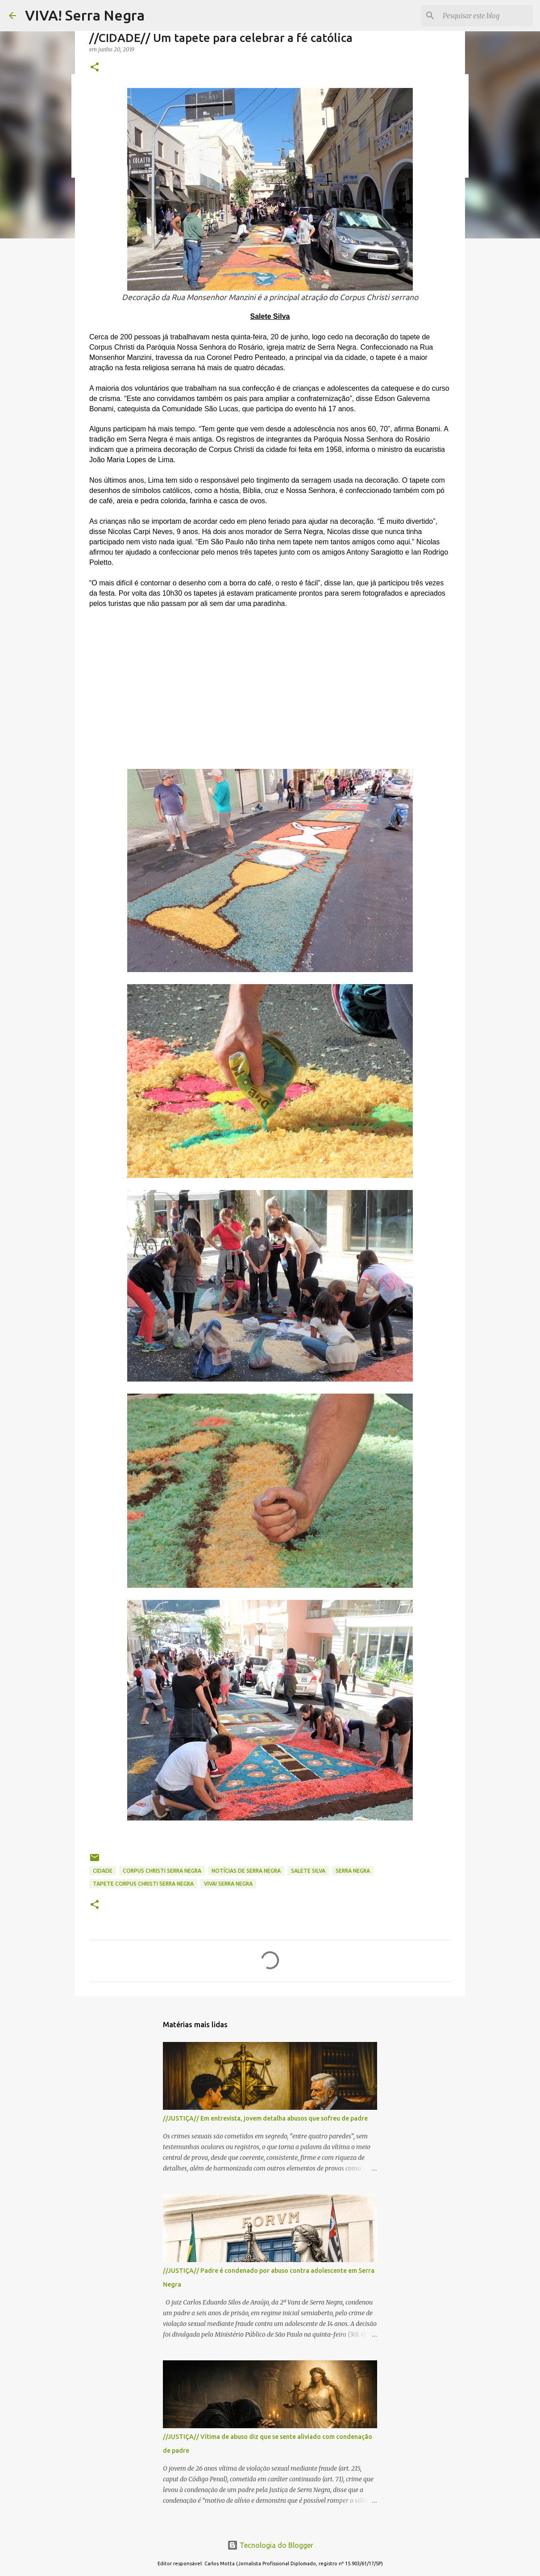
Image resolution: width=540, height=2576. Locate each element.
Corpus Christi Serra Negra (162, 1871)
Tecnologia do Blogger (270, 2545)
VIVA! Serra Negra (85, 15)
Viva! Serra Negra (228, 1884)
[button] (94, 68)
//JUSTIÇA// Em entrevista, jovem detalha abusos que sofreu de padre (265, 2118)
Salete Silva (308, 1871)
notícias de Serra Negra (246, 1871)
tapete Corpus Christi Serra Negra (143, 1884)
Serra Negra (353, 1871)
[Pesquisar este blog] (486, 15)
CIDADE (102, 1871)
